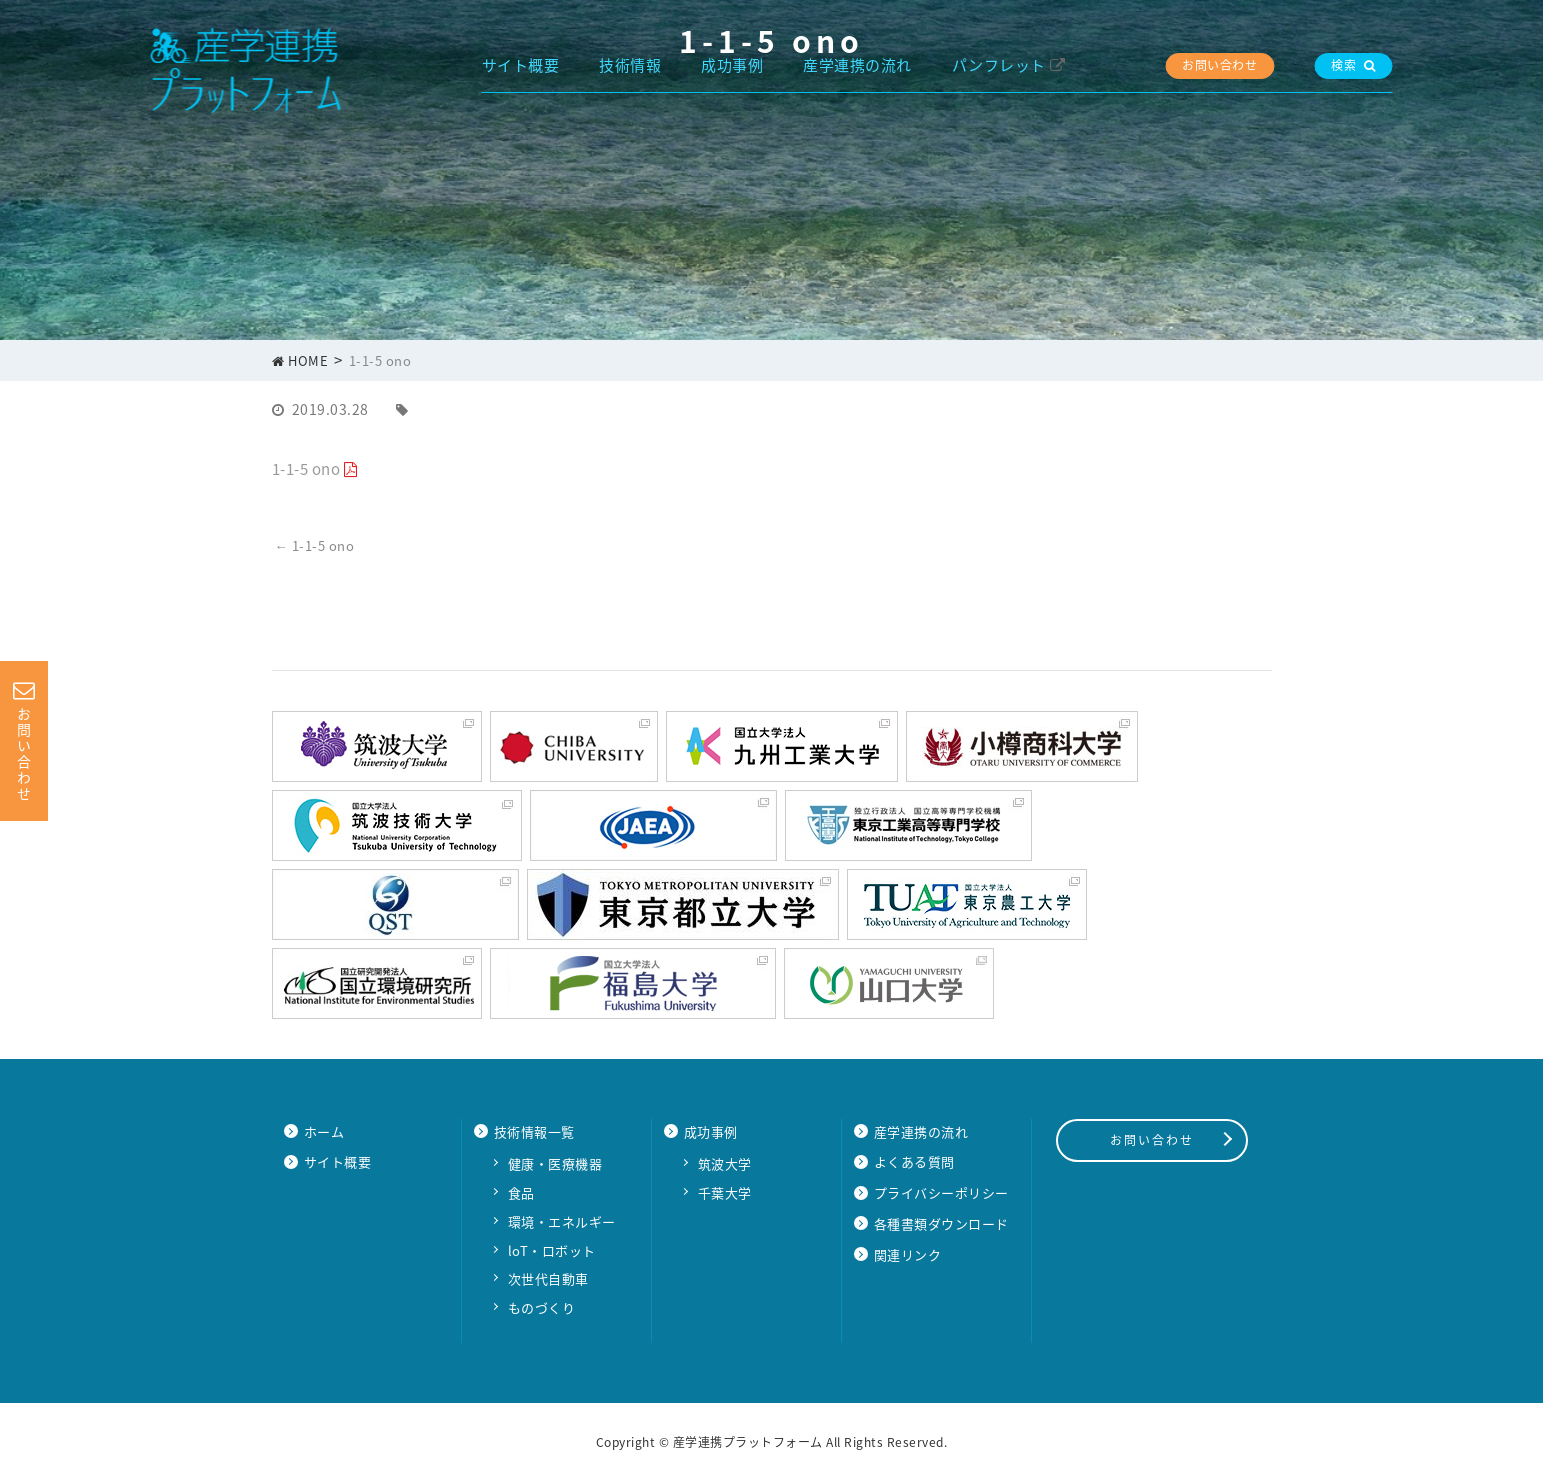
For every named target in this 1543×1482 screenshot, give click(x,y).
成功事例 (732, 65)
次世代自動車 (548, 1278)
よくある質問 (914, 1161)
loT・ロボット (552, 1250)
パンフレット (999, 65)
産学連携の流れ (857, 65)
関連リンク (908, 1254)
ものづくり (542, 1307)
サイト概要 (521, 65)
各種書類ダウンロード (941, 1223)
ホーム (324, 1131)
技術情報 (630, 65)
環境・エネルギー (562, 1221)
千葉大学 (725, 1192)
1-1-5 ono (306, 469)
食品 (521, 1192)
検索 (1353, 65)
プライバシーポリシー (941, 1192)
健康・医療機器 (555, 1163)
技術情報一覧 (534, 1131)
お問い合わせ (1219, 65)
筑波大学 (725, 1163)
